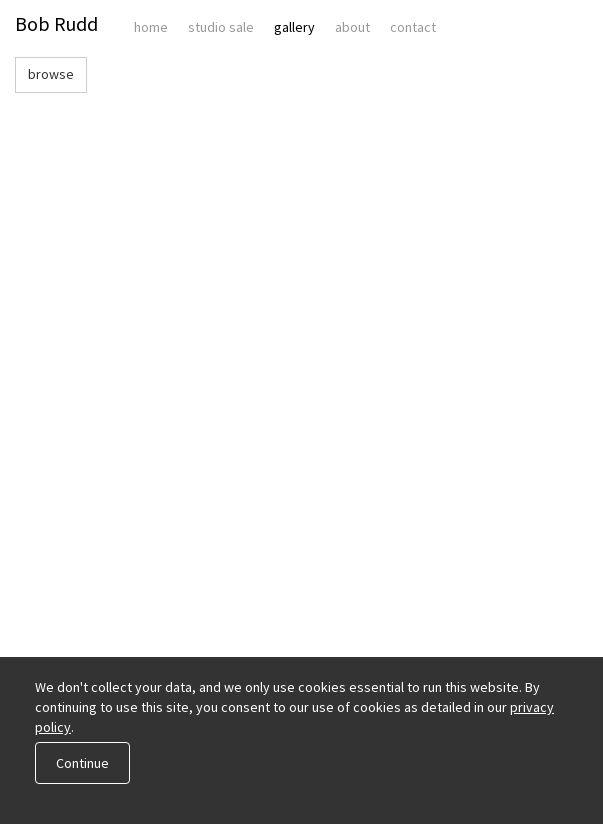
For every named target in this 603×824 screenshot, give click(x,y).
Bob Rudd (56, 23)
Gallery (294, 27)
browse (51, 74)
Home (151, 27)
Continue (82, 763)
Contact (413, 27)
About (352, 27)
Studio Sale (221, 27)
